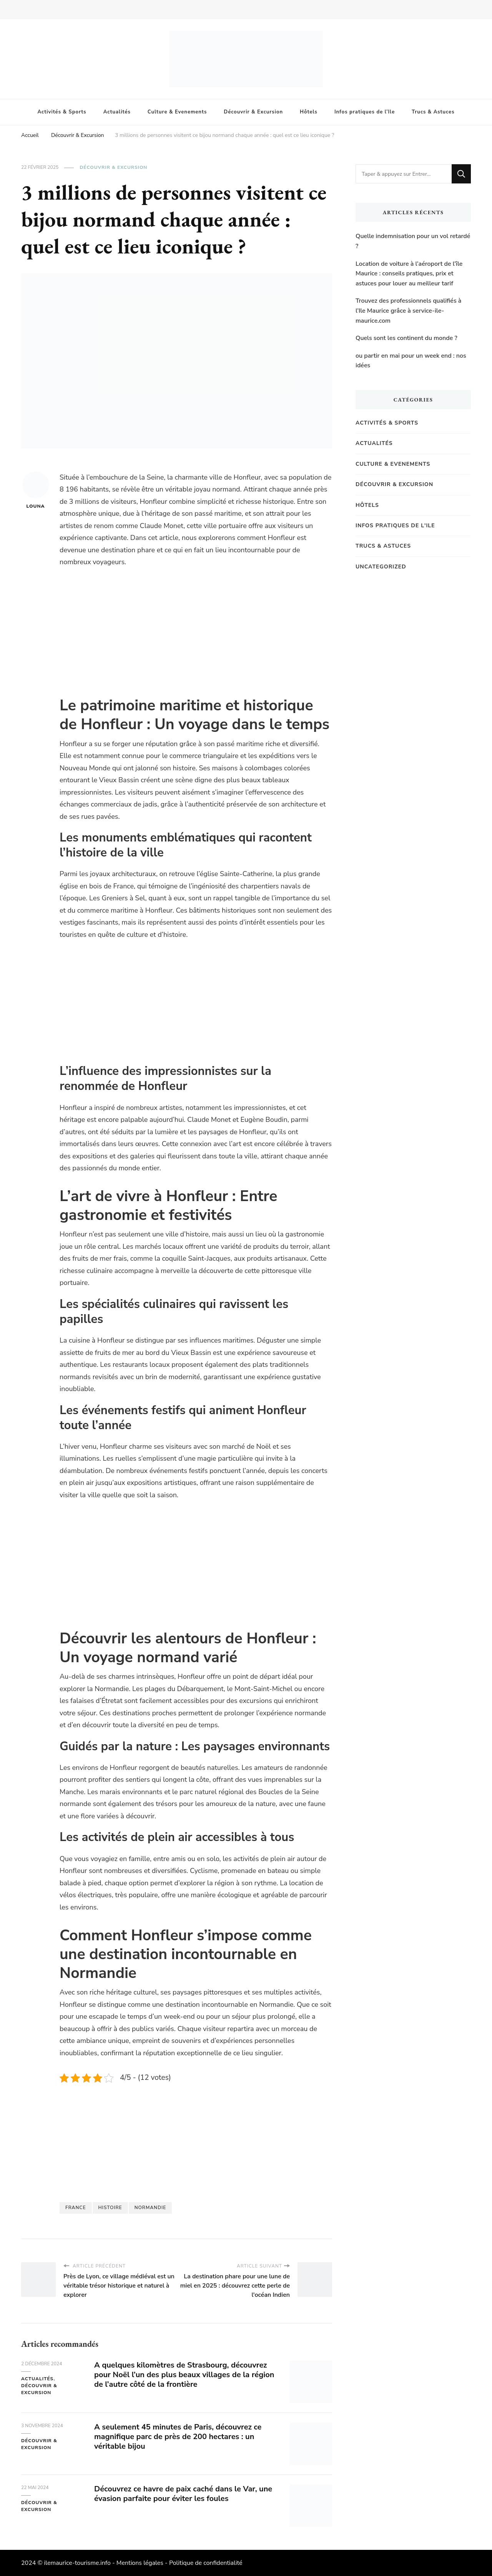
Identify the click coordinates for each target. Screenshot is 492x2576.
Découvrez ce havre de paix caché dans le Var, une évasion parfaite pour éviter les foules (183, 2494)
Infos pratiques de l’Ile (364, 111)
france (75, 2207)
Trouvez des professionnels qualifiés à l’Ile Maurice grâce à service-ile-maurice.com (408, 311)
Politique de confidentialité (206, 2563)
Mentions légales (139, 2563)
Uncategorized (381, 566)
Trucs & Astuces (433, 111)
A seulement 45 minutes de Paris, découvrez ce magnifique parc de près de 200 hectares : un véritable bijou (177, 2436)
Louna (35, 490)
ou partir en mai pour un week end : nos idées (411, 361)
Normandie (150, 2207)
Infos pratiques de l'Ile (395, 525)
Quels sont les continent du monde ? (406, 338)
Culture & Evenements (177, 111)
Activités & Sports (62, 111)
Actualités (117, 111)
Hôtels (308, 111)
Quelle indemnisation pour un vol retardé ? (413, 241)
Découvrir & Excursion (253, 111)
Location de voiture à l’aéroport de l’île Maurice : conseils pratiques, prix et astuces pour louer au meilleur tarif (409, 274)
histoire (110, 2207)
